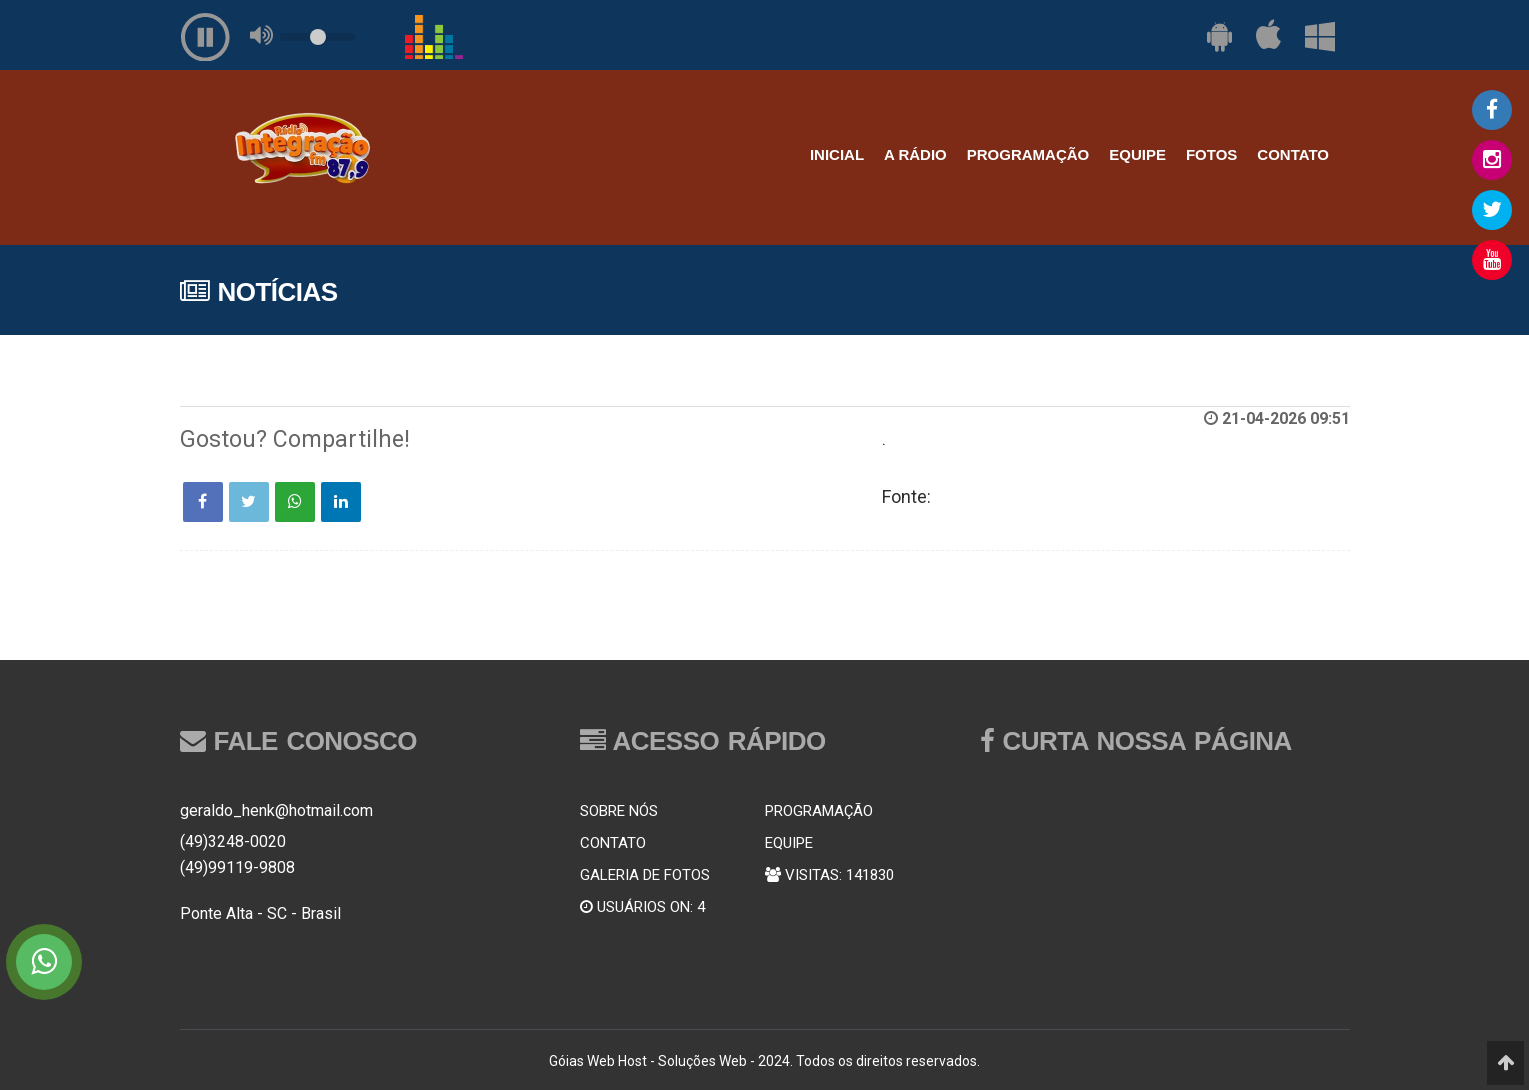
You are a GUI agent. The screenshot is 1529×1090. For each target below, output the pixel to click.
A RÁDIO (915, 154)
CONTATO (1293, 154)
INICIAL (837, 154)
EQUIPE (1137, 154)
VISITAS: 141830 (829, 875)
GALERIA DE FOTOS (645, 875)
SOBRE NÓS (619, 811)
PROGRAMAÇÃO (1028, 154)
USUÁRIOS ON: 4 (642, 907)
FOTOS (1211, 154)
